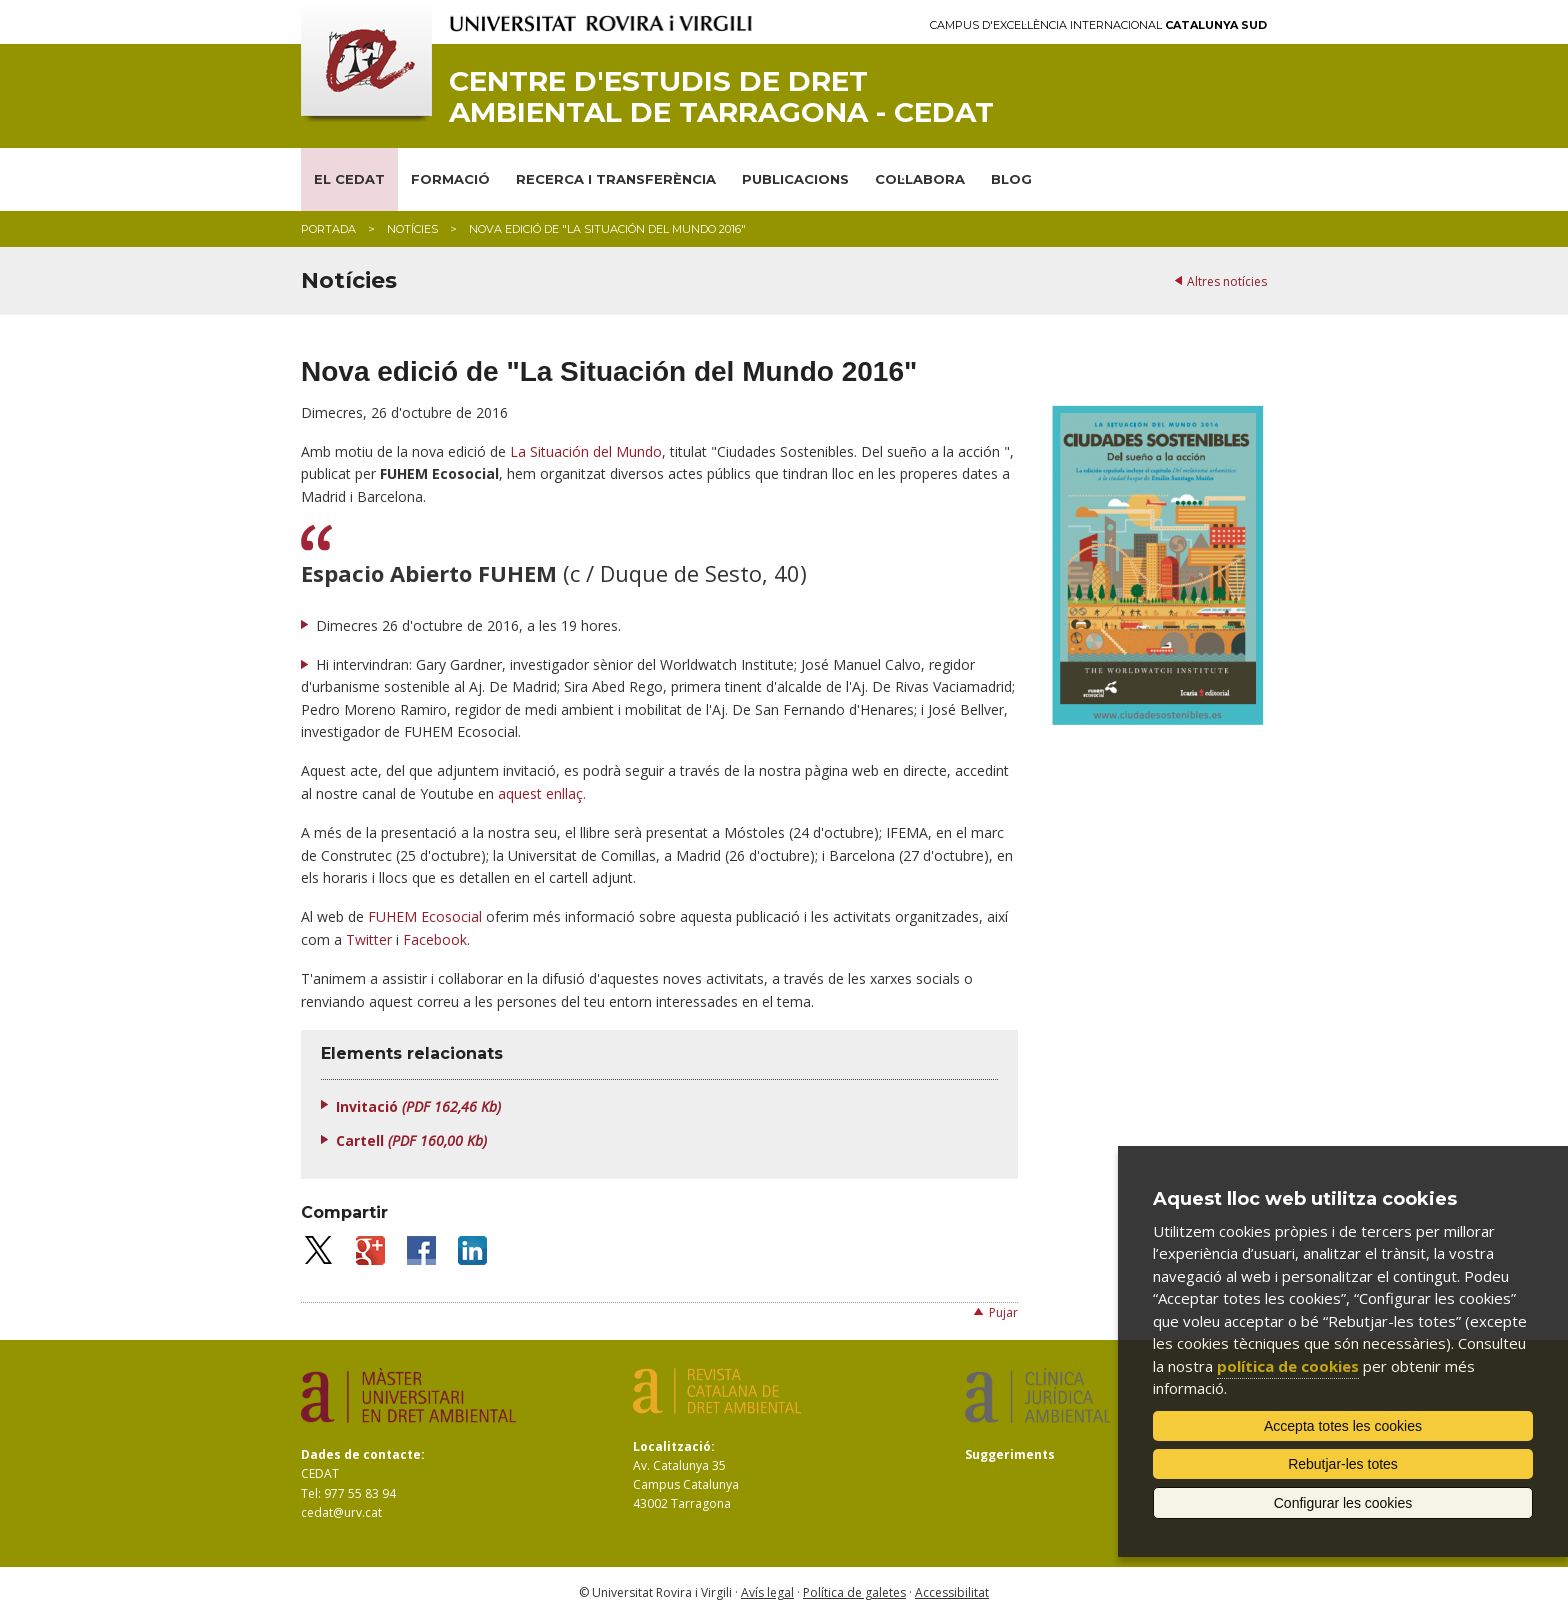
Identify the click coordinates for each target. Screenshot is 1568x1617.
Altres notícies (1227, 281)
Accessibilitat (952, 1592)
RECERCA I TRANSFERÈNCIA (616, 179)
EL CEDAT (349, 179)
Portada (328, 229)
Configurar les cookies (1343, 1503)
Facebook (435, 939)
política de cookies (1288, 1366)
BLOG (1011, 179)
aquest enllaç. (542, 793)
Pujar (1003, 1312)
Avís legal (767, 1592)
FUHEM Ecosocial (425, 916)
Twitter (369, 939)
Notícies (412, 229)
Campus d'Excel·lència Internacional (1098, 25)
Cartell (411, 1140)
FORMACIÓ (450, 179)
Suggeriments (1010, 1454)
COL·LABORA (920, 179)
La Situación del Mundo (586, 451)
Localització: (674, 1446)
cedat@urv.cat (341, 1512)
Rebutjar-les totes (1343, 1464)
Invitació (418, 1106)
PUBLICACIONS (795, 179)
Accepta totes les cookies (1343, 1426)
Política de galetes (854, 1592)
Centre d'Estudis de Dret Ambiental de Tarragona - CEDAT (721, 97)
